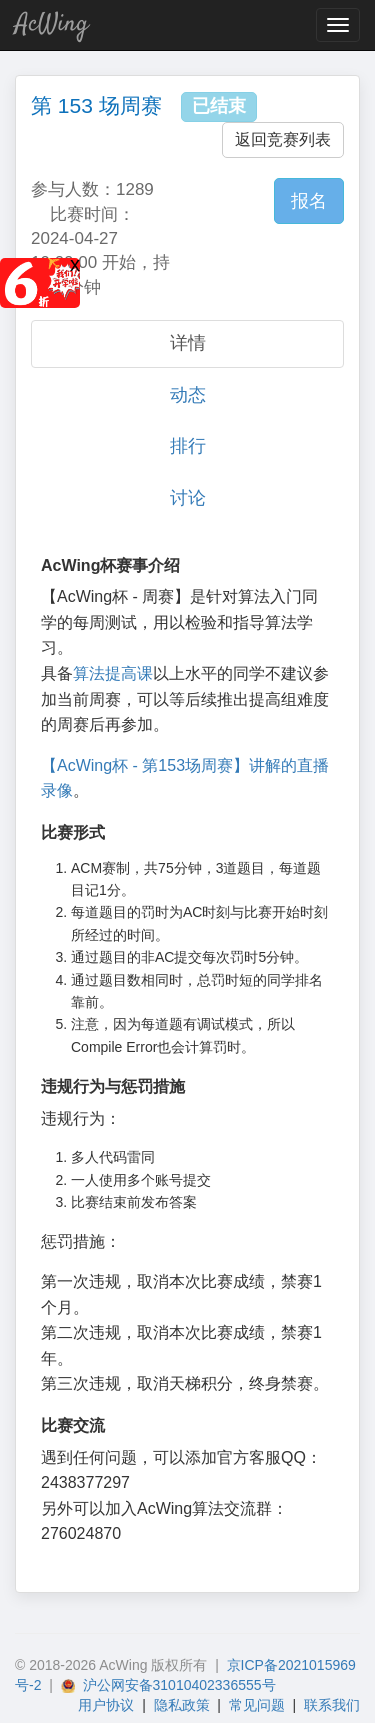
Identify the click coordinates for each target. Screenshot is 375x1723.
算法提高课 (113, 673)
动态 (188, 395)
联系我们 (332, 1705)
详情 (188, 343)
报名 (309, 201)
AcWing (52, 24)
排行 (188, 446)
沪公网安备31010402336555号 (168, 1685)
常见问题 (257, 1705)
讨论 (188, 498)
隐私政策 (182, 1705)
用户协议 (106, 1705)
